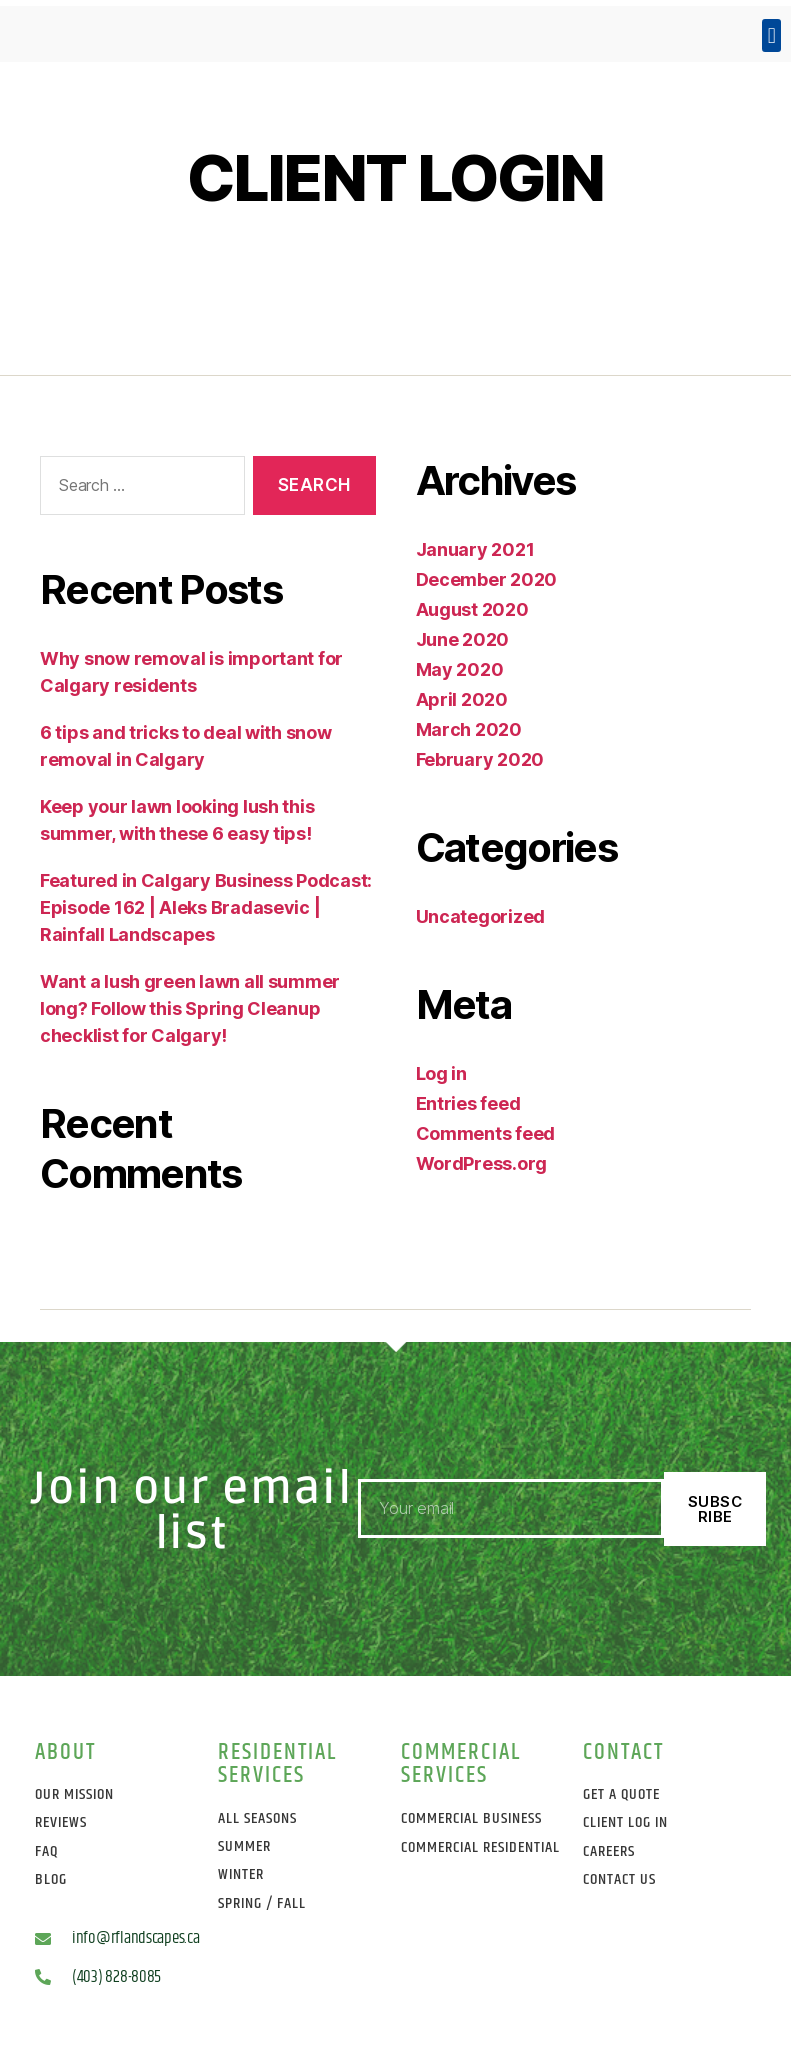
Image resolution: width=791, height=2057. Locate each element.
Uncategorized (481, 916)
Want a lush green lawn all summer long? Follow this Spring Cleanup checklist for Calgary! (190, 1008)
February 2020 (480, 759)
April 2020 (462, 699)
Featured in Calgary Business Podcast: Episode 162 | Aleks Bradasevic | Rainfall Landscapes (206, 907)
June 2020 (463, 639)
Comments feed (486, 1133)
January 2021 (475, 549)
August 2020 (472, 609)
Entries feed (468, 1103)
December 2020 (487, 579)
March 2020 (469, 729)
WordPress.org (482, 1163)
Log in (441, 1073)
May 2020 (460, 669)
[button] (771, 35)
